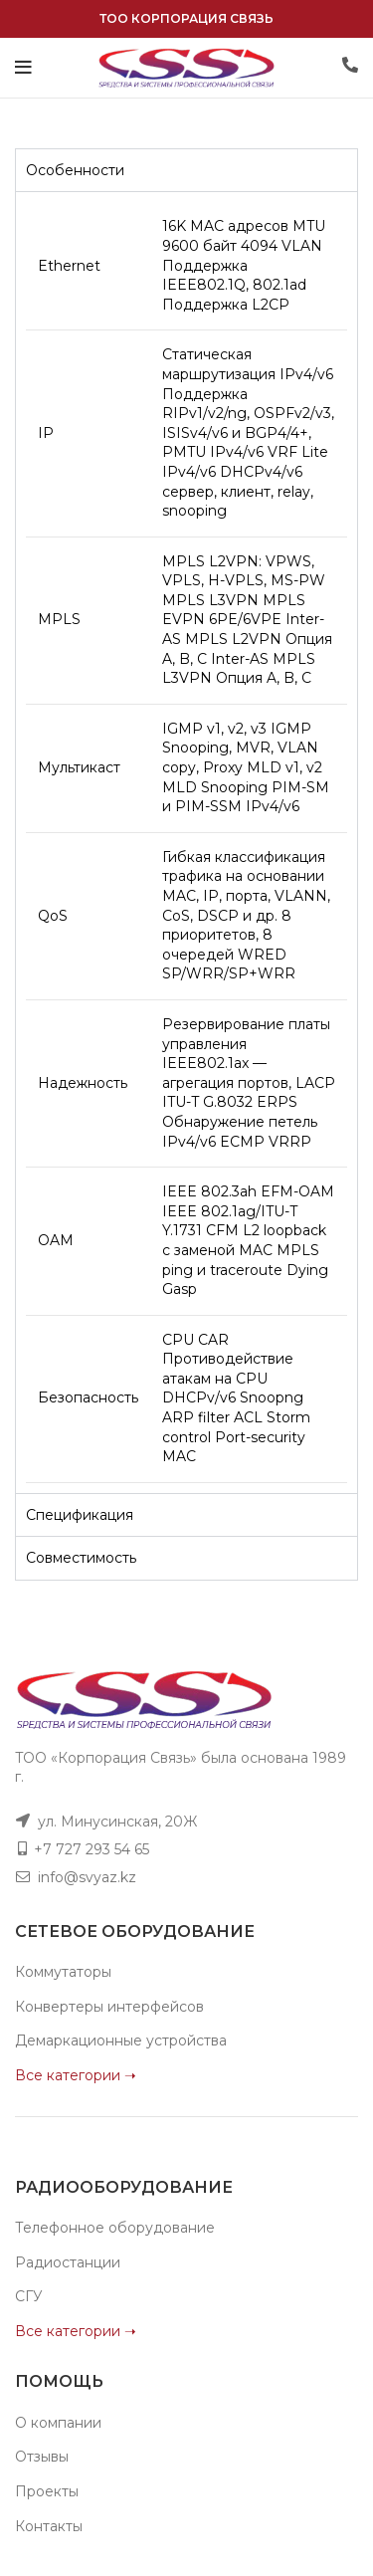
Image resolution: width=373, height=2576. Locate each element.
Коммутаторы (63, 1972)
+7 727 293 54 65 (91, 1849)
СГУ (29, 2296)
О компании (58, 2423)
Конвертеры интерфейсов (109, 2007)
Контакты (49, 2526)
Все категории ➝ (75, 2075)
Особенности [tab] (75, 170)
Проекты (47, 2491)
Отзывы (42, 2457)
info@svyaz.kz (87, 1877)
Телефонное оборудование (115, 2228)
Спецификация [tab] (79, 1515)
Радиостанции (67, 2262)
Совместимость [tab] (81, 1558)
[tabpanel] (186, 841)
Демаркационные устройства (121, 2040)
